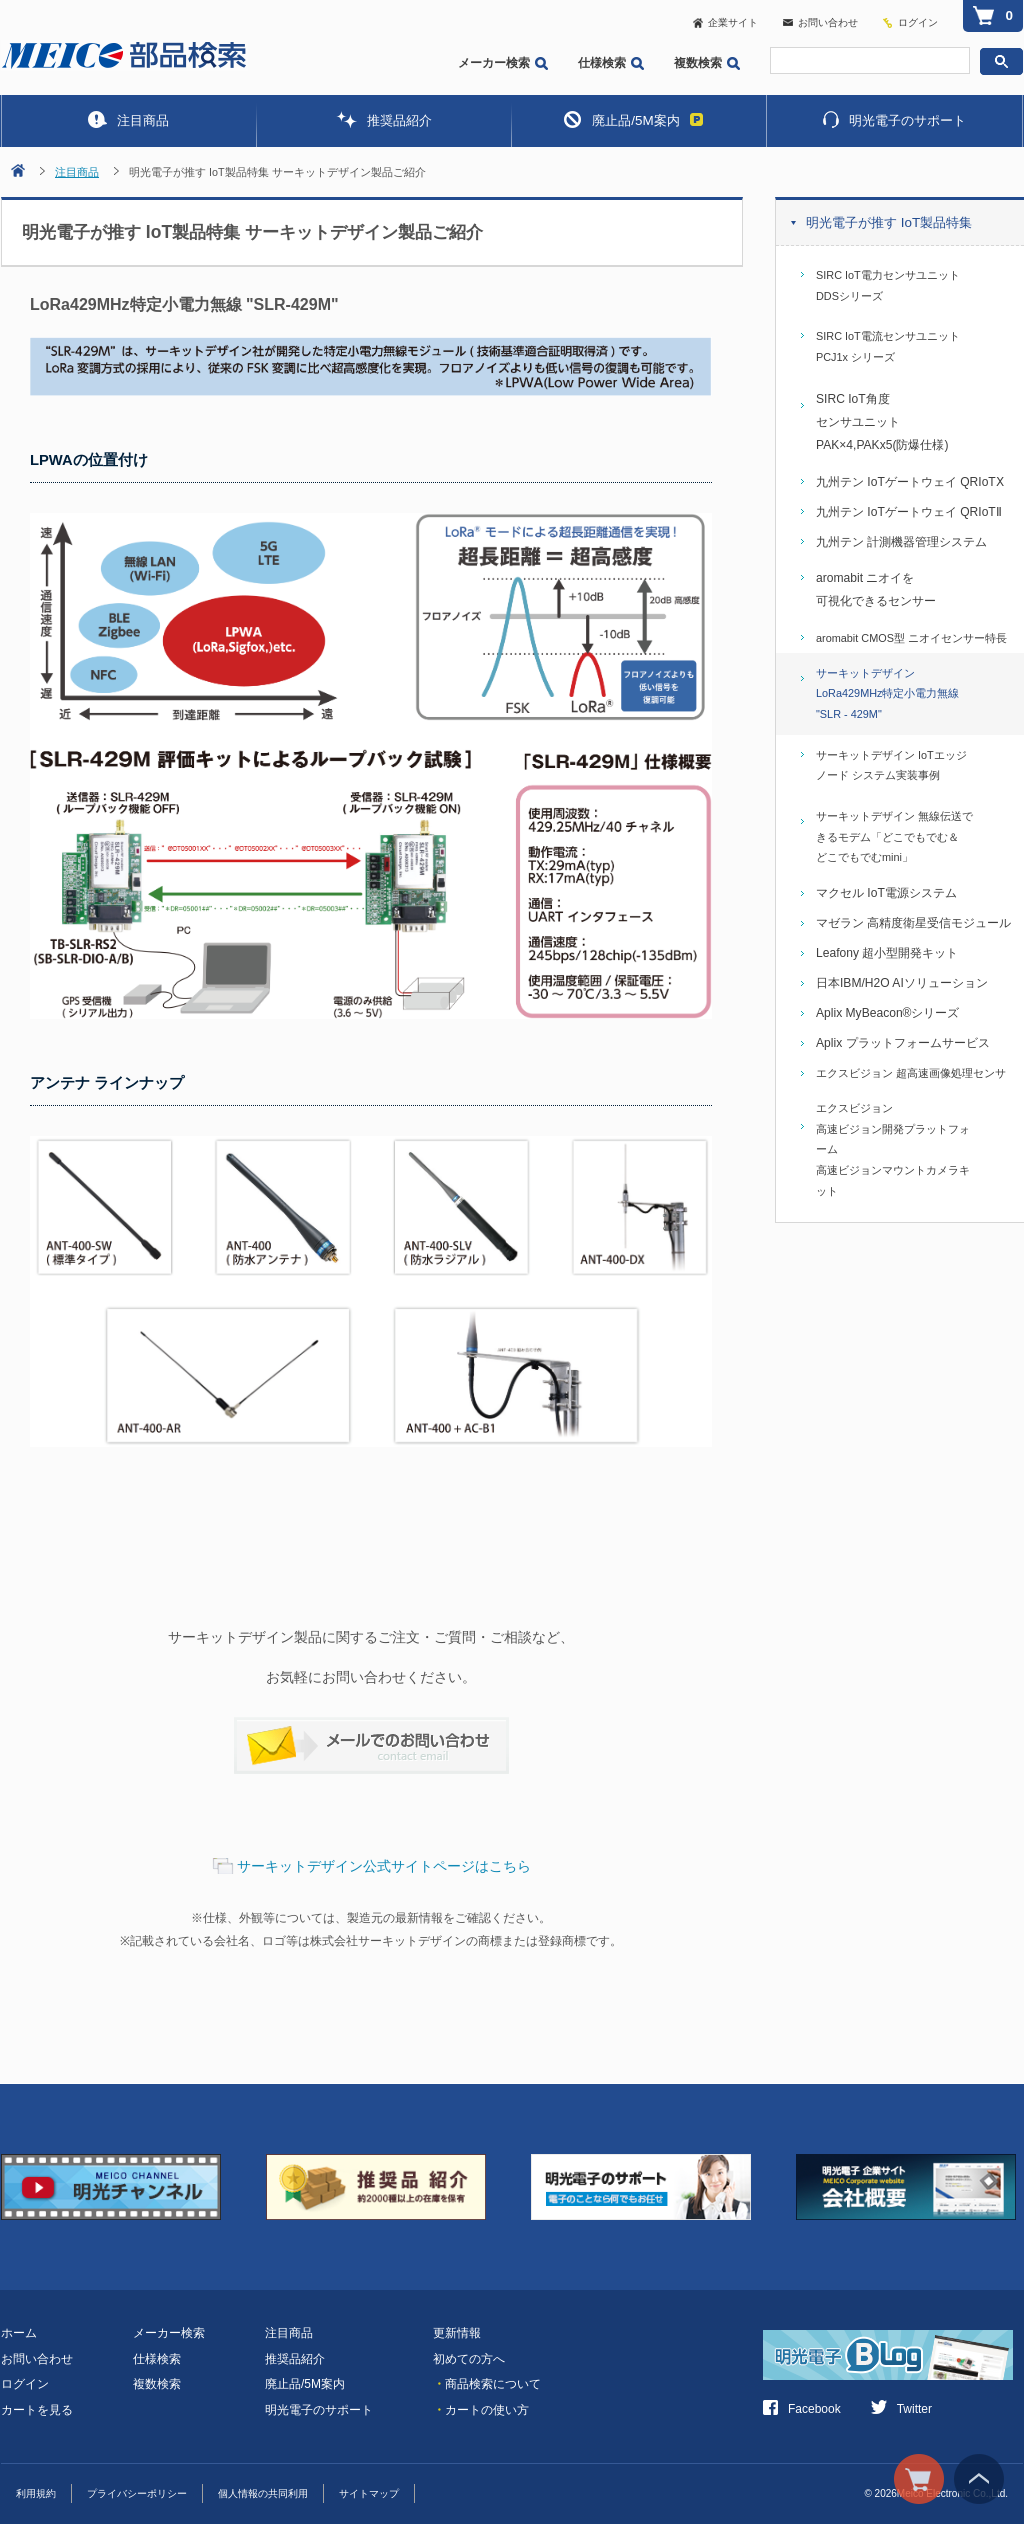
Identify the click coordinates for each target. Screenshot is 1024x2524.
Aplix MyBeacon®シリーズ (888, 1013)
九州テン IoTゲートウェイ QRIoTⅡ (909, 512)
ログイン (918, 22)
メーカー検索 (503, 63)
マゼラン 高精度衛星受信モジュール (913, 923)
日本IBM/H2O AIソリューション (902, 983)
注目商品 (128, 119)
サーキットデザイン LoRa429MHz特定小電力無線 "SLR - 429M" (888, 693)
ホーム (19, 2333)
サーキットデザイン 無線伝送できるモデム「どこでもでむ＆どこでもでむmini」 (894, 836)
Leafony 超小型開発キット (887, 953)
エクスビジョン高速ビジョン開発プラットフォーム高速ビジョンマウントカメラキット (893, 1149)
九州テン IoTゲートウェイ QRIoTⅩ (910, 482)
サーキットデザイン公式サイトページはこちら (384, 1866)
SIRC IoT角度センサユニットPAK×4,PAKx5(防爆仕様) (882, 422)
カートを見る (37, 2410)
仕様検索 (611, 63)
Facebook (802, 2409)
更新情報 (457, 2333)
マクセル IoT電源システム (886, 893)
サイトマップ (369, 2493)
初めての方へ (469, 2359)
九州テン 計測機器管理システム (901, 542)
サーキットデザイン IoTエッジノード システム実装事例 (891, 765)
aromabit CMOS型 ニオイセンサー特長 (911, 638)
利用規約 (36, 2493)
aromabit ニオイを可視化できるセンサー (876, 589)
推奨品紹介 (384, 119)
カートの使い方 (481, 2410)
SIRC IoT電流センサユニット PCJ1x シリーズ (888, 346)
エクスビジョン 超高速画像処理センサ (911, 1073)
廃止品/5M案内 (633, 119)
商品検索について (487, 2384)
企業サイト (725, 22)
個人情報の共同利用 (263, 2493)
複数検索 (707, 63)
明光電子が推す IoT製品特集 (889, 222)
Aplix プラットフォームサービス (903, 1043)
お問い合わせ (820, 22)
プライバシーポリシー (137, 2493)
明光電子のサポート (894, 119)
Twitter (901, 2409)
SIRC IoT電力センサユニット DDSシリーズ (888, 285)
